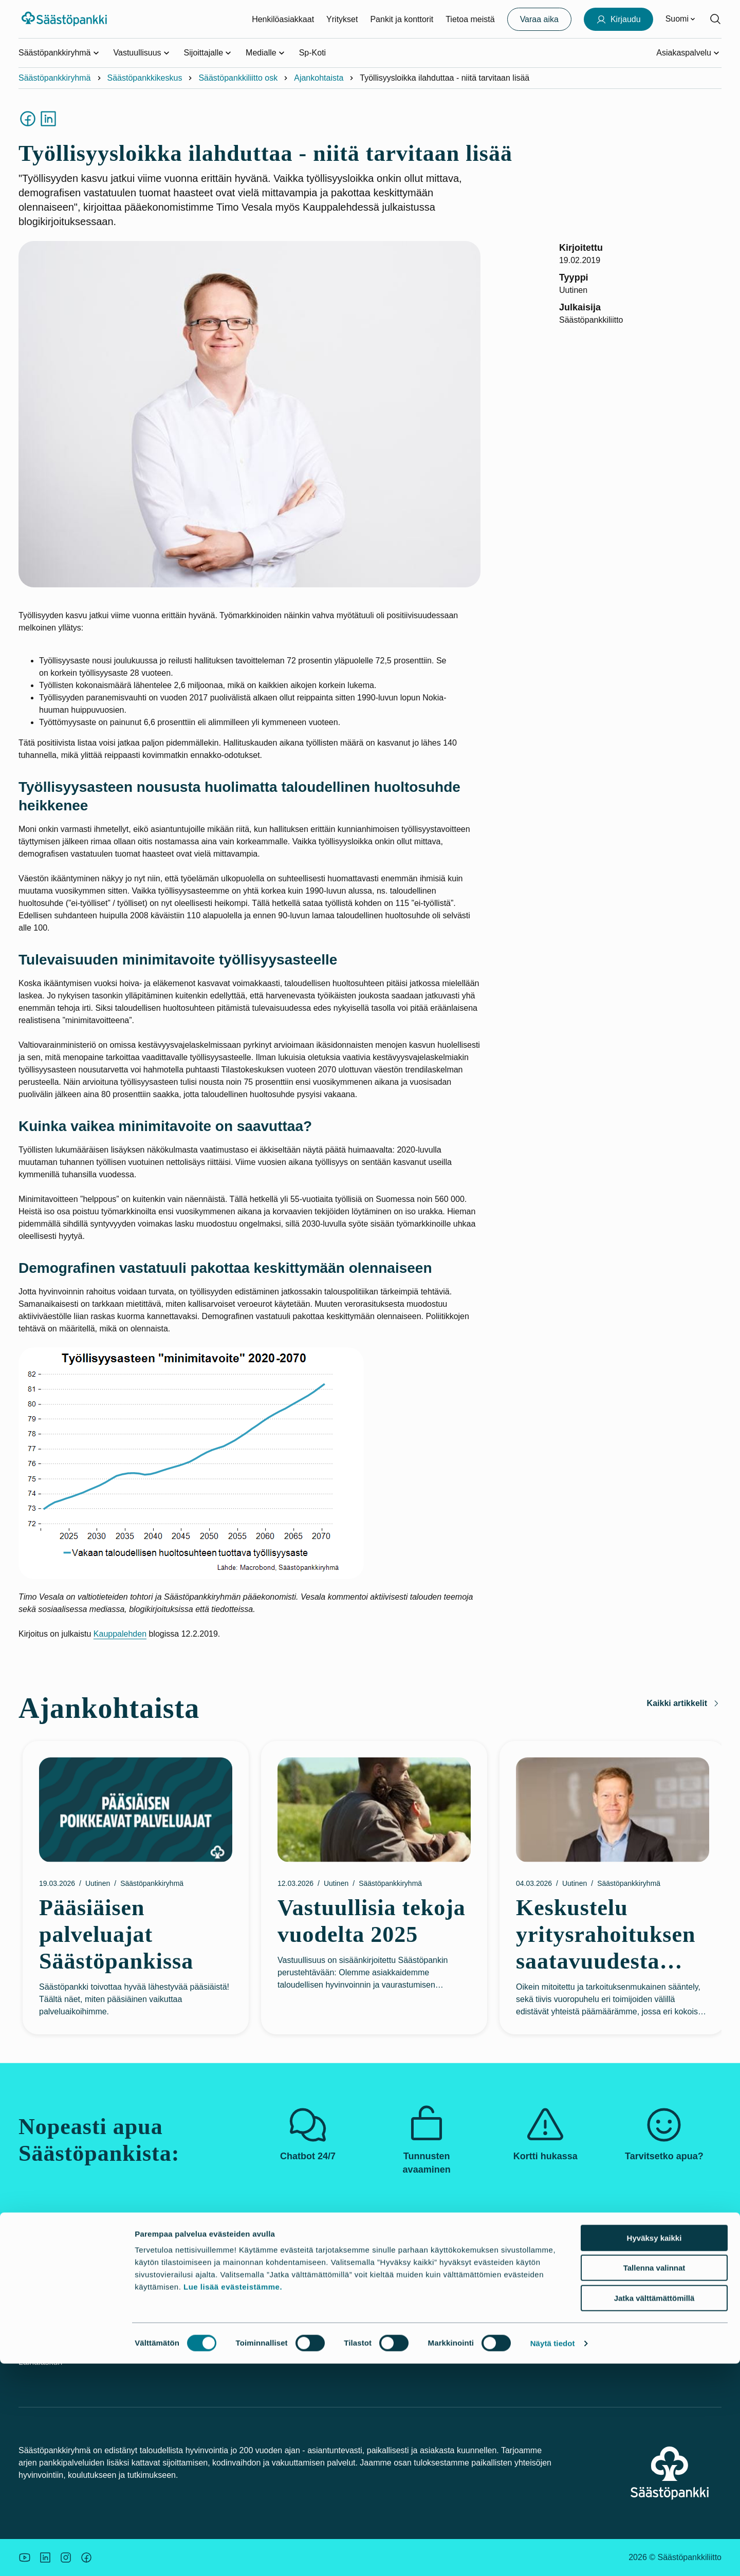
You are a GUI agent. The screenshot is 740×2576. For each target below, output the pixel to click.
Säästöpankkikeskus (144, 77)
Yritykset (342, 19)
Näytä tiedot (552, 2555)
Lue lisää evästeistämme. (232, 2499)
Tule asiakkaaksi (168, 2349)
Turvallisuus (40, 2343)
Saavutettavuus (526, 2312)
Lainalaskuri (40, 2362)
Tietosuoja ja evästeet (538, 2331)
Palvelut (153, 2294)
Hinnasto (154, 2331)
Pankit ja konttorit (401, 19)
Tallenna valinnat (654, 2480)
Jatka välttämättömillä (654, 2510)
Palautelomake (525, 2349)
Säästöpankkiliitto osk (238, 77)
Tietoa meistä (470, 19)
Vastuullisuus (282, 2294)
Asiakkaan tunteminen (538, 2294)
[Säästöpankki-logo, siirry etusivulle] (65, 19)
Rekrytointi (278, 2349)
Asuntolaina (399, 2312)
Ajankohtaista (318, 77)
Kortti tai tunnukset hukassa (69, 2325)
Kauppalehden (120, 1633)
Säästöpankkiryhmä (54, 77)
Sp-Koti (312, 52)
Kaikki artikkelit (684, 1703)
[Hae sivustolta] (715, 19)
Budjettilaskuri (404, 2331)
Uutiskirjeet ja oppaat (416, 2294)
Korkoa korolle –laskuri (419, 2349)
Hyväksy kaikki (654, 2450)
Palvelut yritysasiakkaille (182, 2312)
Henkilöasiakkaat (283, 19)
